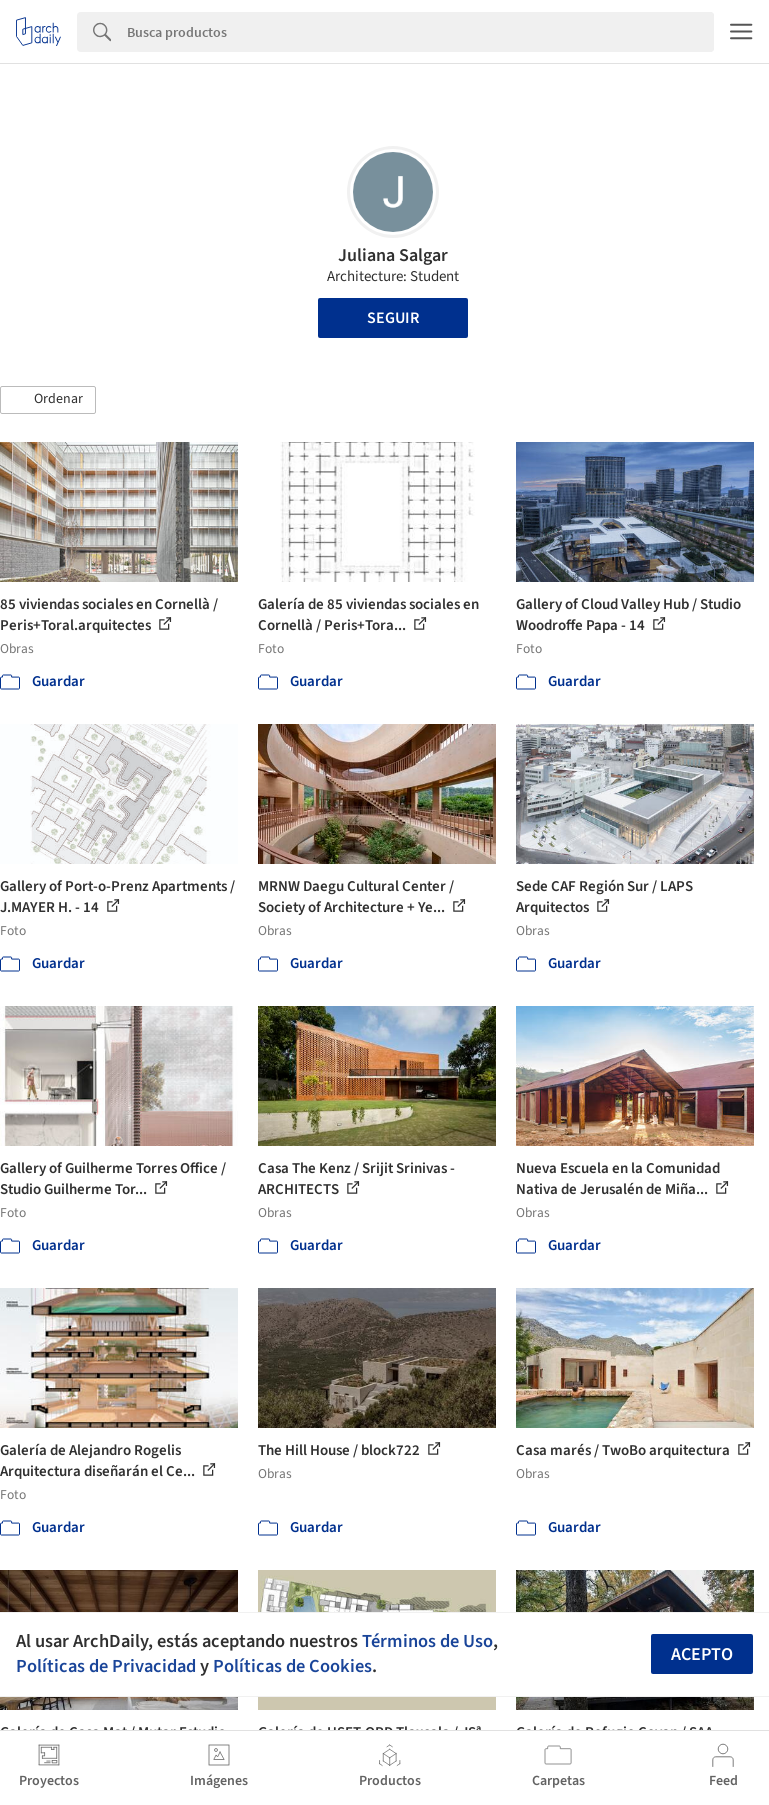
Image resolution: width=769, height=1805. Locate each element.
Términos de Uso (427, 1641)
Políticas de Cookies (292, 1666)
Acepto (702, 1654)
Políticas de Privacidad (106, 1666)
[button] (48, 400)
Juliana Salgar (393, 255)
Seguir (393, 318)
